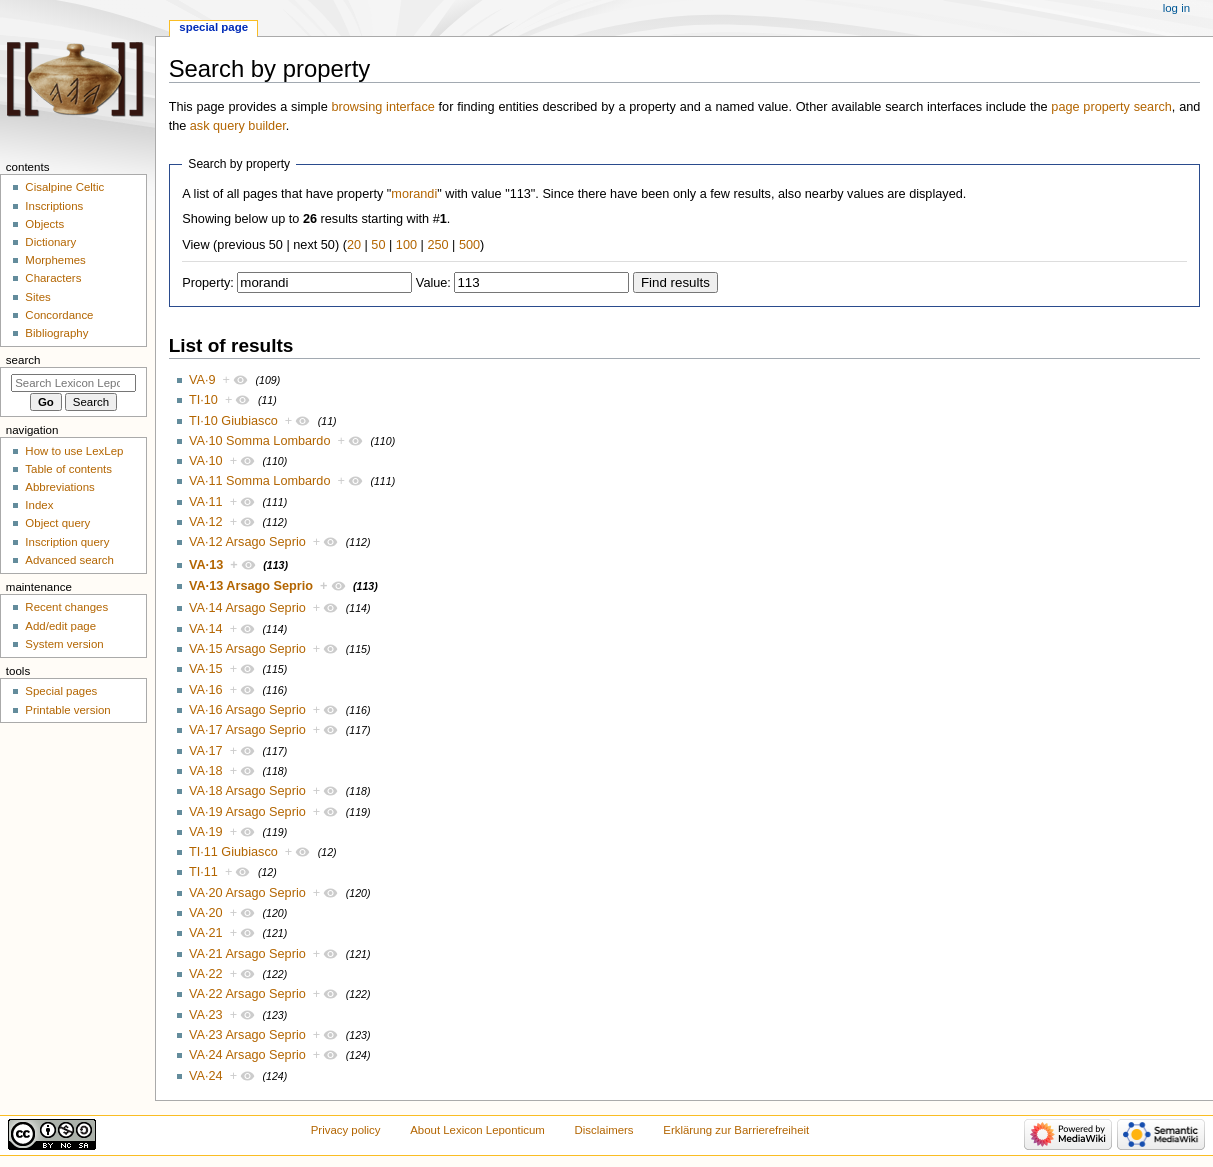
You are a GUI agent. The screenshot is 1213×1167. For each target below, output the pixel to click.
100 (406, 245)
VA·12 (206, 522)
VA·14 (206, 629)
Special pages (61, 691)
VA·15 (206, 669)
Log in (1176, 8)
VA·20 (206, 913)
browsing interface (383, 107)
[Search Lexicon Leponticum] (73, 383)
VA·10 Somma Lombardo (260, 441)
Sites (37, 297)
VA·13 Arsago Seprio (251, 586)
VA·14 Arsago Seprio (247, 608)
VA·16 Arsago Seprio (247, 710)
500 (469, 245)
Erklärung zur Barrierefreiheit (736, 1130)
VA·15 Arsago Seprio (247, 649)
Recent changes (66, 607)
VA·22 (206, 974)
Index (39, 505)
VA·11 (206, 502)
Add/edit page (60, 626)
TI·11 (203, 872)
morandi (414, 194)
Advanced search (69, 560)
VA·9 (202, 380)
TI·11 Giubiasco (233, 852)
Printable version (67, 710)
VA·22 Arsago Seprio (247, 994)
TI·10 (203, 400)
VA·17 (206, 751)
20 (354, 245)
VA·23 (206, 1015)
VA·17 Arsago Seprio (247, 730)
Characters (53, 278)
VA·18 (206, 771)
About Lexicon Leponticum (477, 1130)
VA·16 (206, 690)
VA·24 (206, 1076)
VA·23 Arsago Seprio (247, 1035)
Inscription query (67, 542)
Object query (57, 523)
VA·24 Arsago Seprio (247, 1055)
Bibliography (56, 333)
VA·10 (206, 461)
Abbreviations (59, 487)
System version (64, 644)
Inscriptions (54, 206)
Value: (433, 283)
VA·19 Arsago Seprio (247, 812)
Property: (207, 283)
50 (378, 245)
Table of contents (68, 469)
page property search (1111, 107)
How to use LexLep (74, 451)
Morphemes (55, 260)
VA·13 (206, 565)
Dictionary (50, 242)
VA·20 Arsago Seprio (247, 893)
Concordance (59, 315)
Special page (213, 27)
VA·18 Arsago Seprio (247, 791)
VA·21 (206, 933)
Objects (44, 224)
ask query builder (238, 126)
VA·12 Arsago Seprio (247, 542)
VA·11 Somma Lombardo (260, 481)
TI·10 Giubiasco (233, 421)
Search (23, 360)
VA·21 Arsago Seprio (247, 954)
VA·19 (206, 832)
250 (437, 245)
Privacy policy (346, 1130)
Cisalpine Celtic (64, 187)
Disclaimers (604, 1130)
